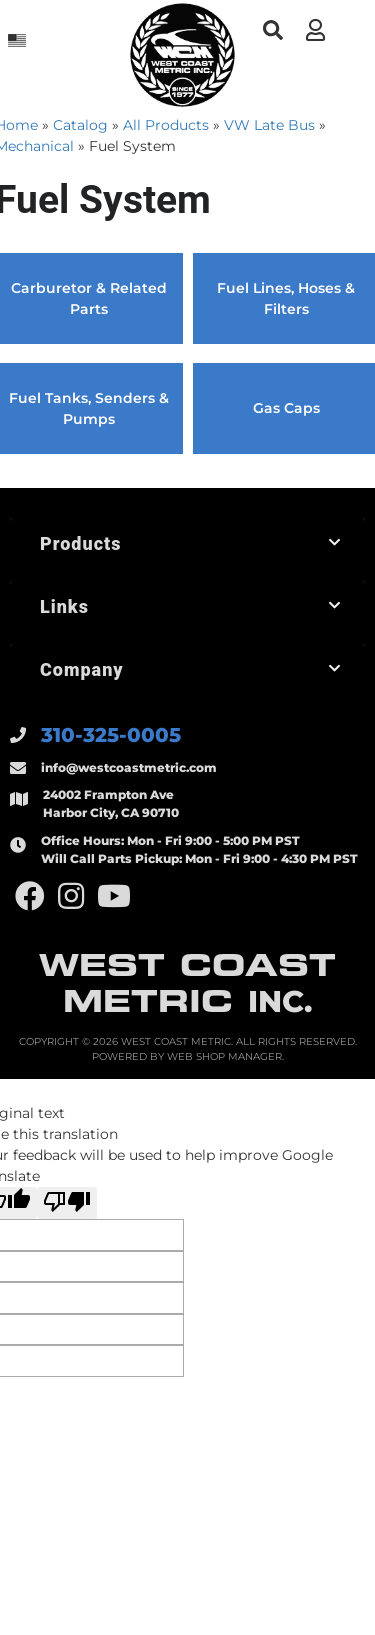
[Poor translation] (67, 1203)
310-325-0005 (111, 735)
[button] (272, 30)
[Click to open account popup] (315, 30)
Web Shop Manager (224, 1056)
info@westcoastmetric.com (129, 767)
